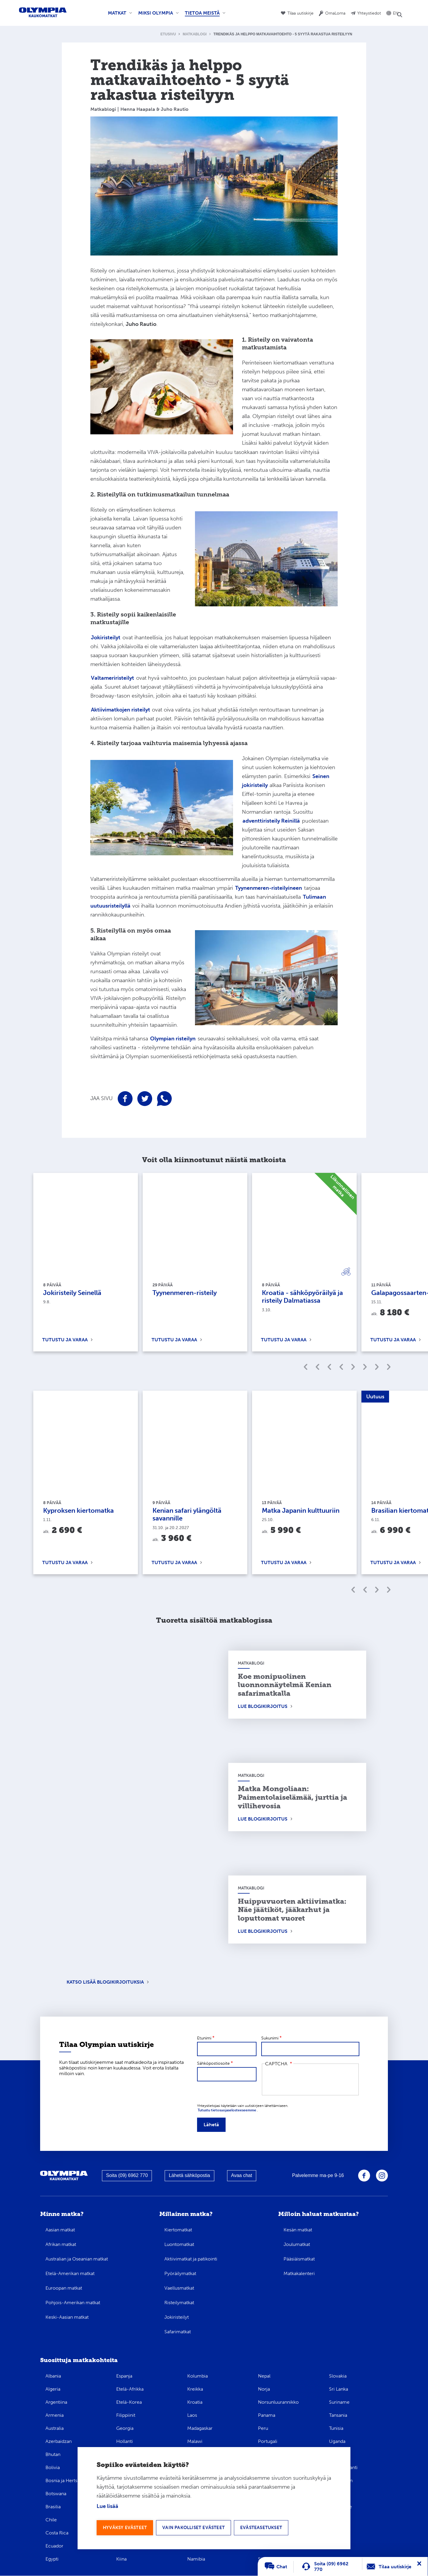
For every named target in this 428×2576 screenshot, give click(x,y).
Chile (51, 2520)
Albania (53, 2376)
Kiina (121, 2559)
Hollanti (124, 2441)
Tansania (338, 2415)
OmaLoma (335, 13)
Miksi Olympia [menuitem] (157, 15)
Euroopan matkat (63, 2288)
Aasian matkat (60, 2230)
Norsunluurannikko (278, 2402)
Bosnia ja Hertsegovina (69, 2480)
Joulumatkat (297, 2244)
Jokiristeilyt (176, 2317)
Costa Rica (56, 2533)
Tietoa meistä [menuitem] (204, 15)
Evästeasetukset (267, 2527)
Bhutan (52, 2454)
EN (396, 13)
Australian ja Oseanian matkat (76, 2259)
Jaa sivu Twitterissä (144, 1098)
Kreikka (195, 2389)
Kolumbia (197, 2376)
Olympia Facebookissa (364, 2175)
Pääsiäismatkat (299, 2259)
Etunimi (204, 2038)
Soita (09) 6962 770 (127, 2175)
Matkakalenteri (299, 2273)
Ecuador (54, 2546)
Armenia (54, 2415)
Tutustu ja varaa (65, 1340)
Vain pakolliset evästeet (197, 2527)
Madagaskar (200, 2428)
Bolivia (52, 2467)
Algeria (52, 2389)
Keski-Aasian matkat (67, 2317)
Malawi (194, 2441)
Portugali (267, 2441)
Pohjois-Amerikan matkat (72, 2302)
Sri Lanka (338, 2389)
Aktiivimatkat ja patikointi (190, 2259)
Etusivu (168, 34)
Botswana (55, 2493)
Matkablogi (195, 34)
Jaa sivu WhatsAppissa (164, 1098)
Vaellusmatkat (179, 2288)
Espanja (124, 2376)
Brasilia (53, 2506)
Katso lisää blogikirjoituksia (105, 1982)
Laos (192, 2415)
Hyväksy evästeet (126, 2527)
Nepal (264, 2376)
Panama (266, 2415)
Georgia (124, 2428)
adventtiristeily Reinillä (271, 821)
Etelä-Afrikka (130, 2389)
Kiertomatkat (178, 2230)
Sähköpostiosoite (213, 2063)
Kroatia (194, 2402)
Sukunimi (269, 2038)
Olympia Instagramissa (382, 2175)
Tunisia (336, 2428)
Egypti (52, 2559)
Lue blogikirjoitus (262, 1706)
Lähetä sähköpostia (189, 2175)
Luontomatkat (179, 2244)
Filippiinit (125, 2415)
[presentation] (310, 2079)
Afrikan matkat (60, 2244)
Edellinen (353, 1367)
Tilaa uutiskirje (300, 13)
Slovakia (338, 2376)
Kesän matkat (298, 2230)
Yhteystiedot (369, 13)
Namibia (196, 2559)
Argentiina (56, 2402)
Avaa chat (241, 2175)
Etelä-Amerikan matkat (70, 2273)
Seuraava (377, 1367)
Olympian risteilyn (173, 1038)
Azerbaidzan (58, 2441)
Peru (263, 2428)
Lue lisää (107, 2506)
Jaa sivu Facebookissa (125, 1098)
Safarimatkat (177, 2331)
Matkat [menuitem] (119, 15)
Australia (54, 2428)
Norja (264, 2389)
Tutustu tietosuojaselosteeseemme (227, 2110)
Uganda (337, 2441)
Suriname (339, 2402)
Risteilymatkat (179, 2302)
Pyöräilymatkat (180, 2273)
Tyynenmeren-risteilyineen (268, 888)
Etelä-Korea (129, 2402)
